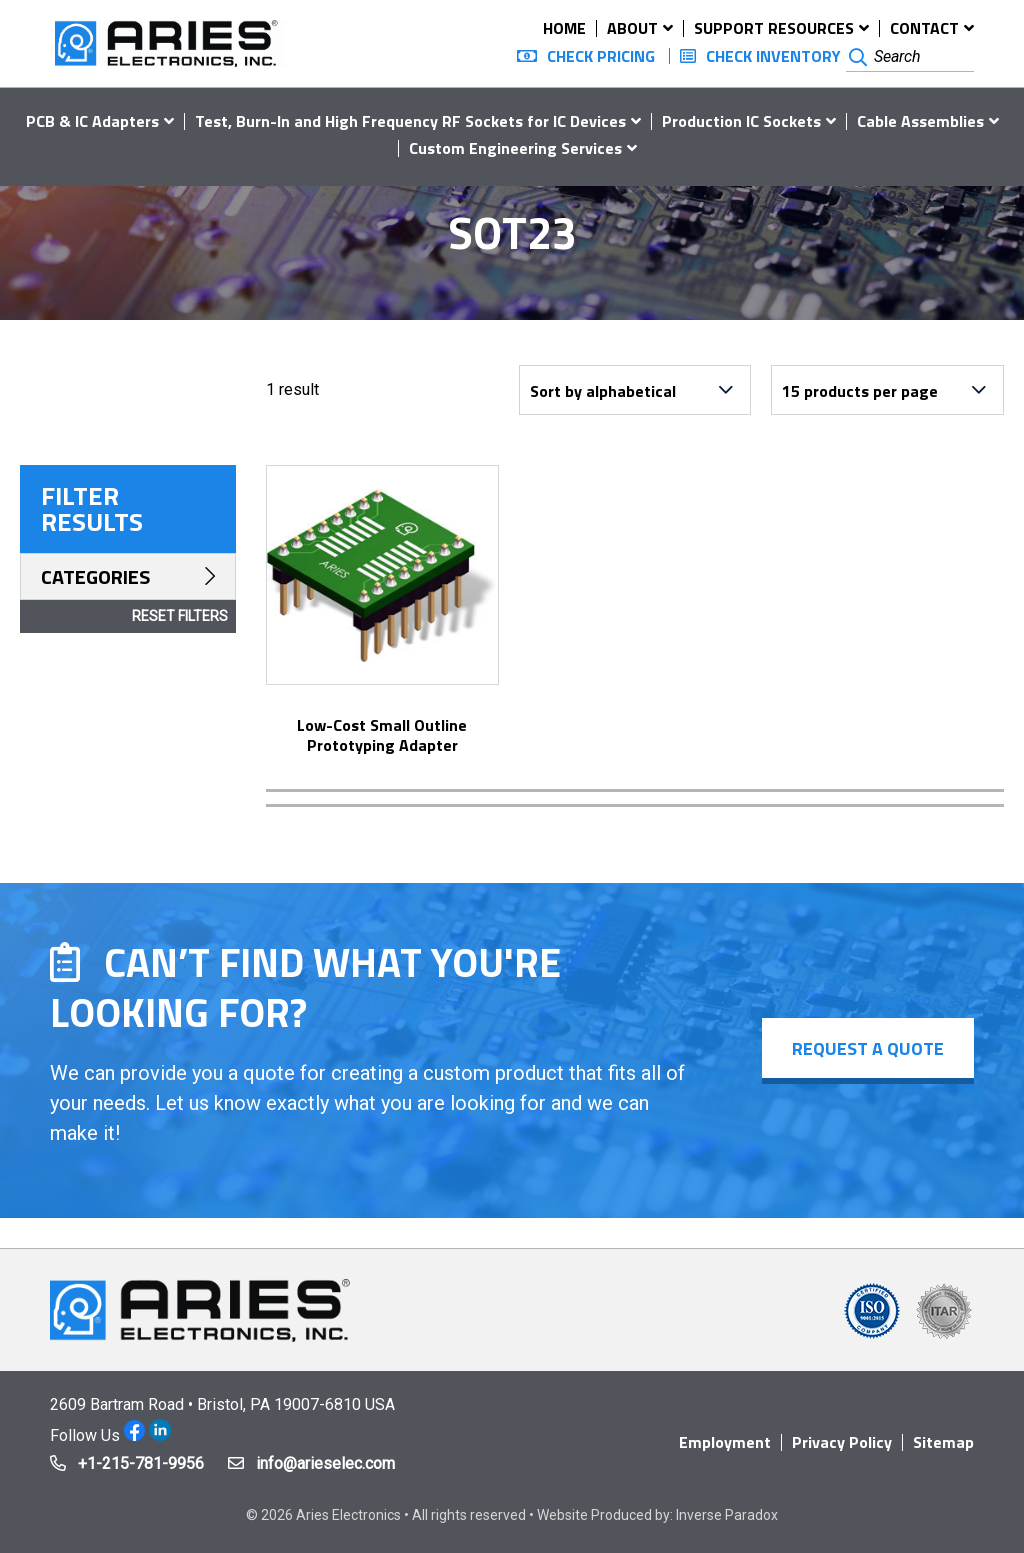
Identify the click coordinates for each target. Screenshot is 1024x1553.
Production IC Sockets (741, 121)
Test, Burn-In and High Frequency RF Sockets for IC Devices (410, 121)
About (632, 28)
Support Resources (774, 28)
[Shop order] (635, 390)
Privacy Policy (842, 1442)
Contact (924, 28)
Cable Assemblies (920, 121)
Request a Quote (868, 1048)
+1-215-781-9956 (141, 1463)
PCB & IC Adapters (92, 121)
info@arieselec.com (325, 1463)
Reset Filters (180, 616)
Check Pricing (601, 56)
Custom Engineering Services (515, 148)
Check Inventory (773, 56)
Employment (725, 1442)
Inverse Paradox (727, 1515)
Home (564, 28)
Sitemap (943, 1442)
